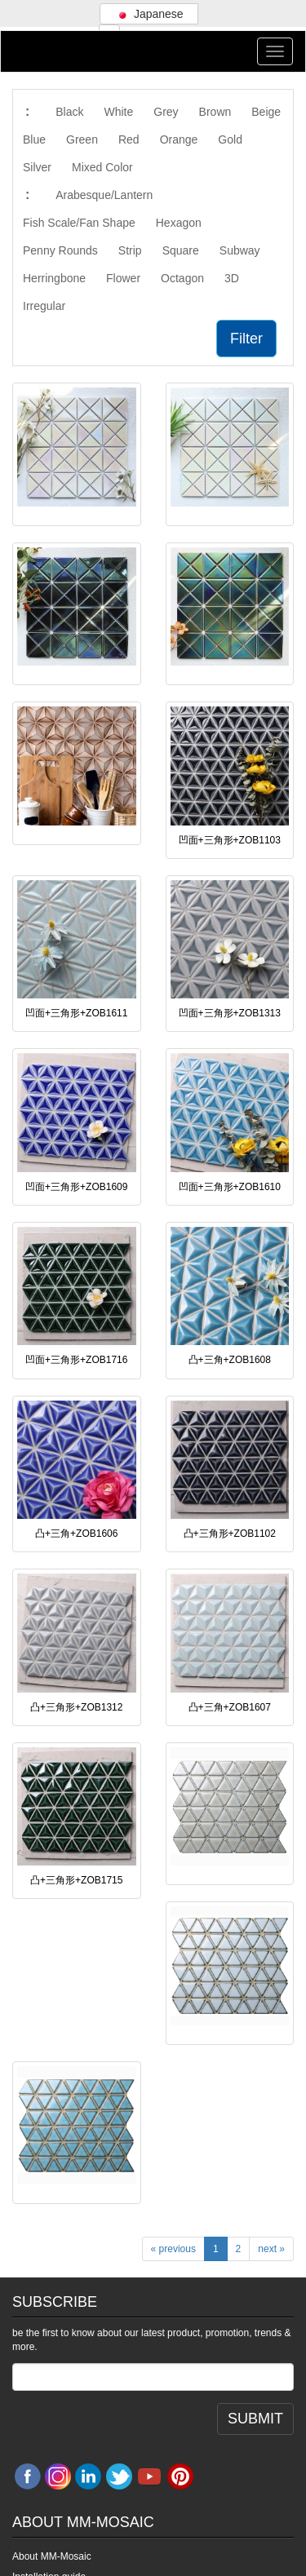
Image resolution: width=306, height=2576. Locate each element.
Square (180, 250)
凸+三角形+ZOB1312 (76, 1707)
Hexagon (179, 222)
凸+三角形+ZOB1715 (76, 1880)
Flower (123, 278)
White (118, 111)
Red (129, 139)
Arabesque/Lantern (104, 194)
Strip (130, 250)
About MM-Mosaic (51, 2556)
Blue (34, 139)
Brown (215, 111)
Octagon (182, 278)
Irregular (44, 305)
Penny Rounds (60, 250)
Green (82, 139)
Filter (246, 338)
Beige (266, 111)
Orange (179, 139)
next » (271, 2249)
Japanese (149, 13)
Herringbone (54, 278)
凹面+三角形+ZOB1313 (230, 1013)
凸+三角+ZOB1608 (229, 1359)
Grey (165, 111)
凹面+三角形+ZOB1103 (230, 840)
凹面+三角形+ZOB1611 (76, 1013)
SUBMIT (255, 2418)
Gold (230, 139)
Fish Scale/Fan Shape (79, 222)
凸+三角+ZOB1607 (229, 1707)
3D (231, 278)
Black (69, 111)
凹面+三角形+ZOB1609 (76, 1187)
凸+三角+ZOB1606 (76, 1533)
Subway (240, 250)
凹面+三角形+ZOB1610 (230, 1187)
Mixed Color (102, 167)
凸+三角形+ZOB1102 (230, 1533)
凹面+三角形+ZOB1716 (76, 1359)
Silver (37, 167)
